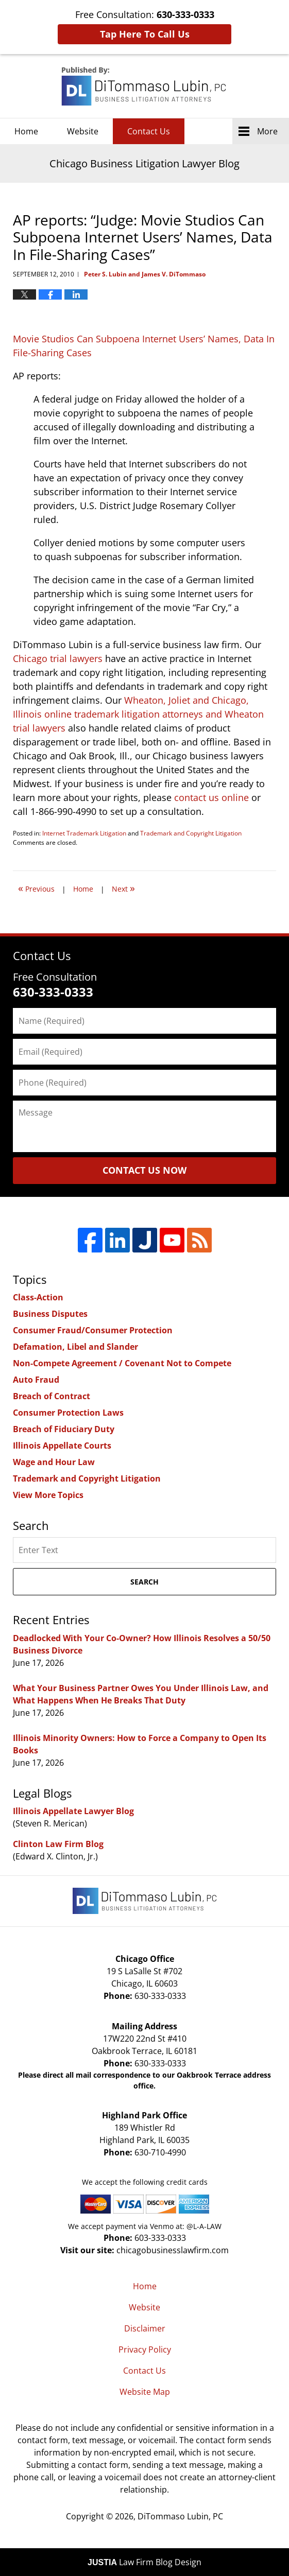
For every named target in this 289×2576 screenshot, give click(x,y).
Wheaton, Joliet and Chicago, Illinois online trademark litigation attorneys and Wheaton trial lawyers (138, 714)
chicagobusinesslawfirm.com (172, 2250)
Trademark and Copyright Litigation (191, 833)
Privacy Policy (144, 2349)
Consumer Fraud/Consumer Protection (93, 1330)
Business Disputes (50, 1313)
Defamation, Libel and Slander (75, 1346)
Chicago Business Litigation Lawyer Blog (144, 86)
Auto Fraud (36, 1379)
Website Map (145, 2391)
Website (82, 131)
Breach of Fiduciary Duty (63, 1429)
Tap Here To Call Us (145, 34)
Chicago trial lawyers (58, 658)
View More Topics (48, 1495)
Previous (36, 888)
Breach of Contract (51, 1396)
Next (123, 888)
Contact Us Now (144, 1170)
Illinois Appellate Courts (62, 1445)
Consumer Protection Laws (68, 1412)
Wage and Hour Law (54, 1462)
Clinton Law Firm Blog (58, 1844)
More (267, 131)
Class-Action (38, 1297)
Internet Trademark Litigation (84, 833)
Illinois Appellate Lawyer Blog (73, 1811)
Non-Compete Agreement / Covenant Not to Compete (122, 1363)
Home (26, 131)
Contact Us (148, 131)
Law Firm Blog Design (144, 2562)
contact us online (211, 797)
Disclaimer (144, 2328)
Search (144, 1582)
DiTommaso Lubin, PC (180, 2516)
